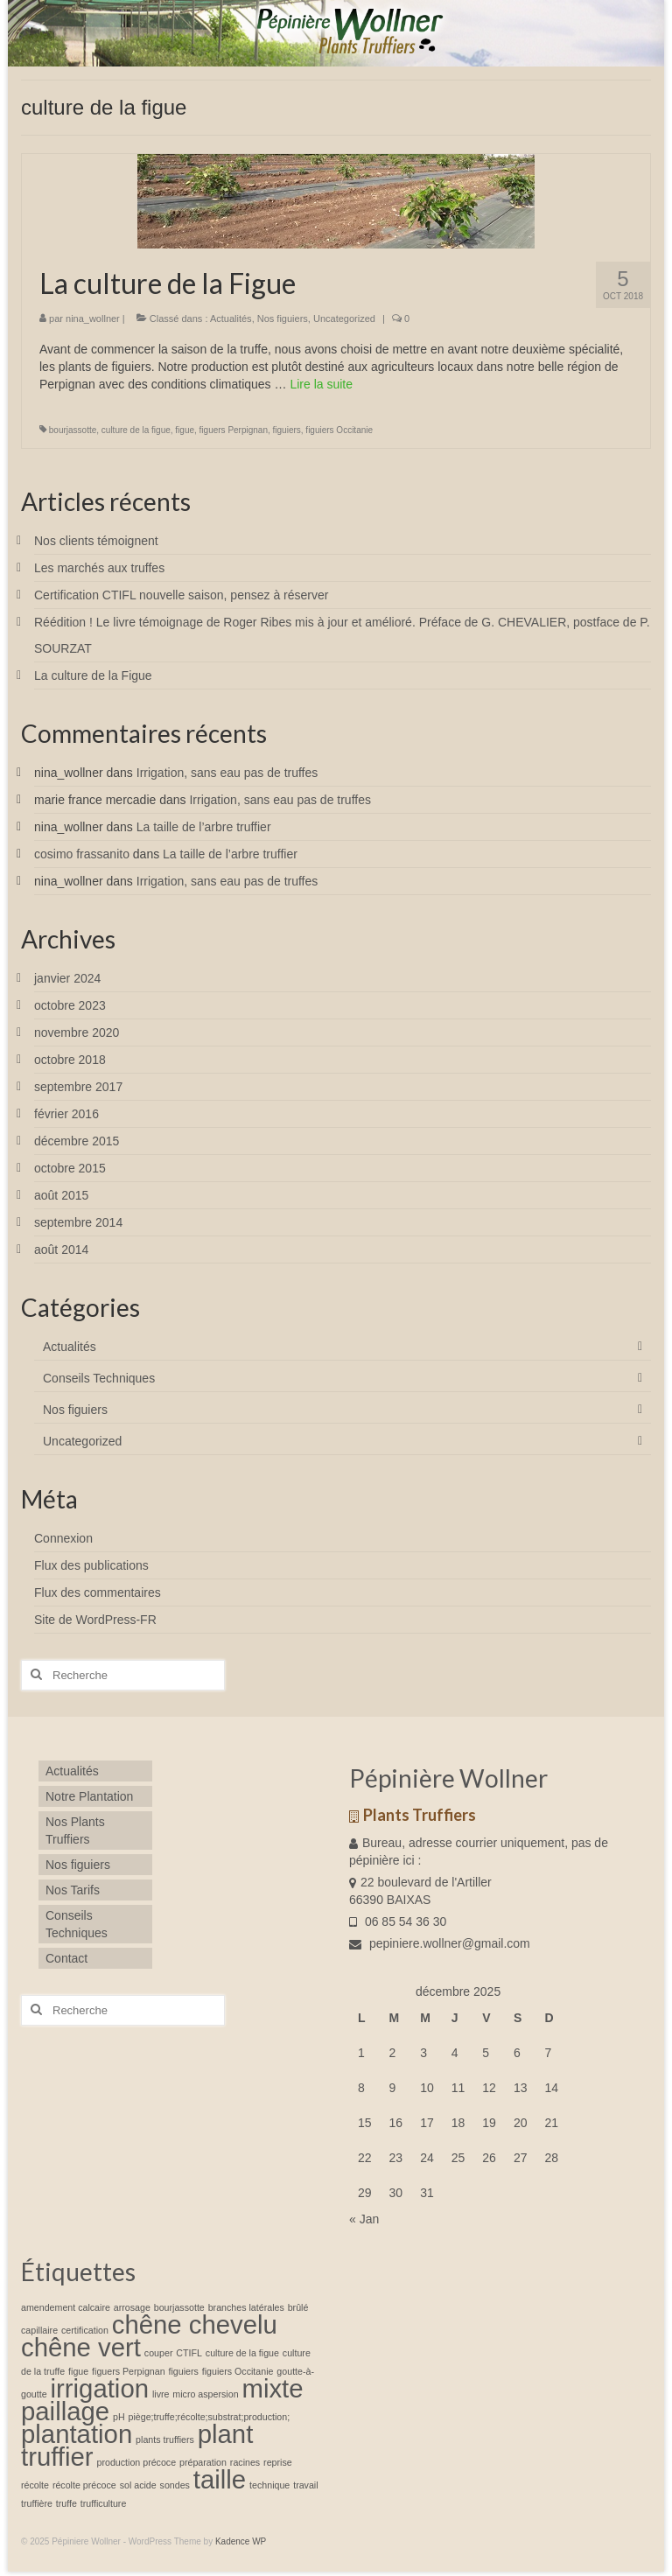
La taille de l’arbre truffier (203, 827)
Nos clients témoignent (96, 541)
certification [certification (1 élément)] (84, 2330)
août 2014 (61, 1249)
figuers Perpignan (234, 430)
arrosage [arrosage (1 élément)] (132, 2307)
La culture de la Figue (93, 675)
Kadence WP (240, 2541)
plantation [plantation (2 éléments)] (76, 2433)
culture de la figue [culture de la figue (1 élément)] (242, 2353)
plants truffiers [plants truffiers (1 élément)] (165, 2439)
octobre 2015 (70, 1168)
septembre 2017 (78, 1087)
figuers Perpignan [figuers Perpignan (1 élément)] (128, 2371)
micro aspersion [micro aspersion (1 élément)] (205, 2394)
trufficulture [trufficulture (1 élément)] (103, 2503)
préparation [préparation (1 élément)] (203, 2462)
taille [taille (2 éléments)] (219, 2479)
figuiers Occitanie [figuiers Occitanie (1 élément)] (238, 2371)
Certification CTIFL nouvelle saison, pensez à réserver (181, 595)
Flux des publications (91, 1565)
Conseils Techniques (99, 1378)
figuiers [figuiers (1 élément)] (183, 2371)
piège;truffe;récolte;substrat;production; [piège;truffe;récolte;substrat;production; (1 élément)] (209, 2417)
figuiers (287, 430)
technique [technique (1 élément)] (269, 2485)
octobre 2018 (70, 1060)
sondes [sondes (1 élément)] (175, 2485)
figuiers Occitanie (339, 430)
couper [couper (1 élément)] (158, 2353)
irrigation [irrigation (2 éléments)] (100, 2388)
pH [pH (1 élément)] (119, 2417)
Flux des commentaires (97, 1593)
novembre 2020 (76, 1033)
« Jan (364, 2219)
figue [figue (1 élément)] (78, 2371)
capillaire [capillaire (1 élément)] (39, 2330)
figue (184, 430)
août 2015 (61, 1195)
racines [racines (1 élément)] (245, 2462)
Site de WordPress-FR (95, 1620)
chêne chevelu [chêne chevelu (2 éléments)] (194, 2324)
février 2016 (66, 1114)
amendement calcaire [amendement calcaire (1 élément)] (65, 2307)
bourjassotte (72, 430)
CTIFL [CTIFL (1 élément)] (189, 2353)
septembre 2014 (78, 1222)
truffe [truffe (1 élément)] (66, 2503)
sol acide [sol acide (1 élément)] (138, 2485)
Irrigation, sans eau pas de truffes (227, 773)
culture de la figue (136, 430)
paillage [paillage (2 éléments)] (65, 2411)
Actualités (231, 318)
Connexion (63, 1538)
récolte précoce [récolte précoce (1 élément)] (84, 2485)
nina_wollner (93, 318)
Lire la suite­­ (321, 384)
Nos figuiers (282, 318)
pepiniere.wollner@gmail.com (439, 1943)
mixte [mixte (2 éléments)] (272, 2388)
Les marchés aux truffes (99, 568)
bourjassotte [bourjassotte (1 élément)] (179, 2307)
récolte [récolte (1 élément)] (35, 2485)
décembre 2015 (76, 1141)
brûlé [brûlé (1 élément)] (298, 2307)
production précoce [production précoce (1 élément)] (136, 2462)
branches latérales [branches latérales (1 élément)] (246, 2307)
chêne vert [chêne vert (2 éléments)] (81, 2347)
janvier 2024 (67, 978)
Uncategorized (344, 318)
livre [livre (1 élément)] (161, 2394)
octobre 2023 (70, 1005)
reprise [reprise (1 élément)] (277, 2462)
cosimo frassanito (82, 854)
